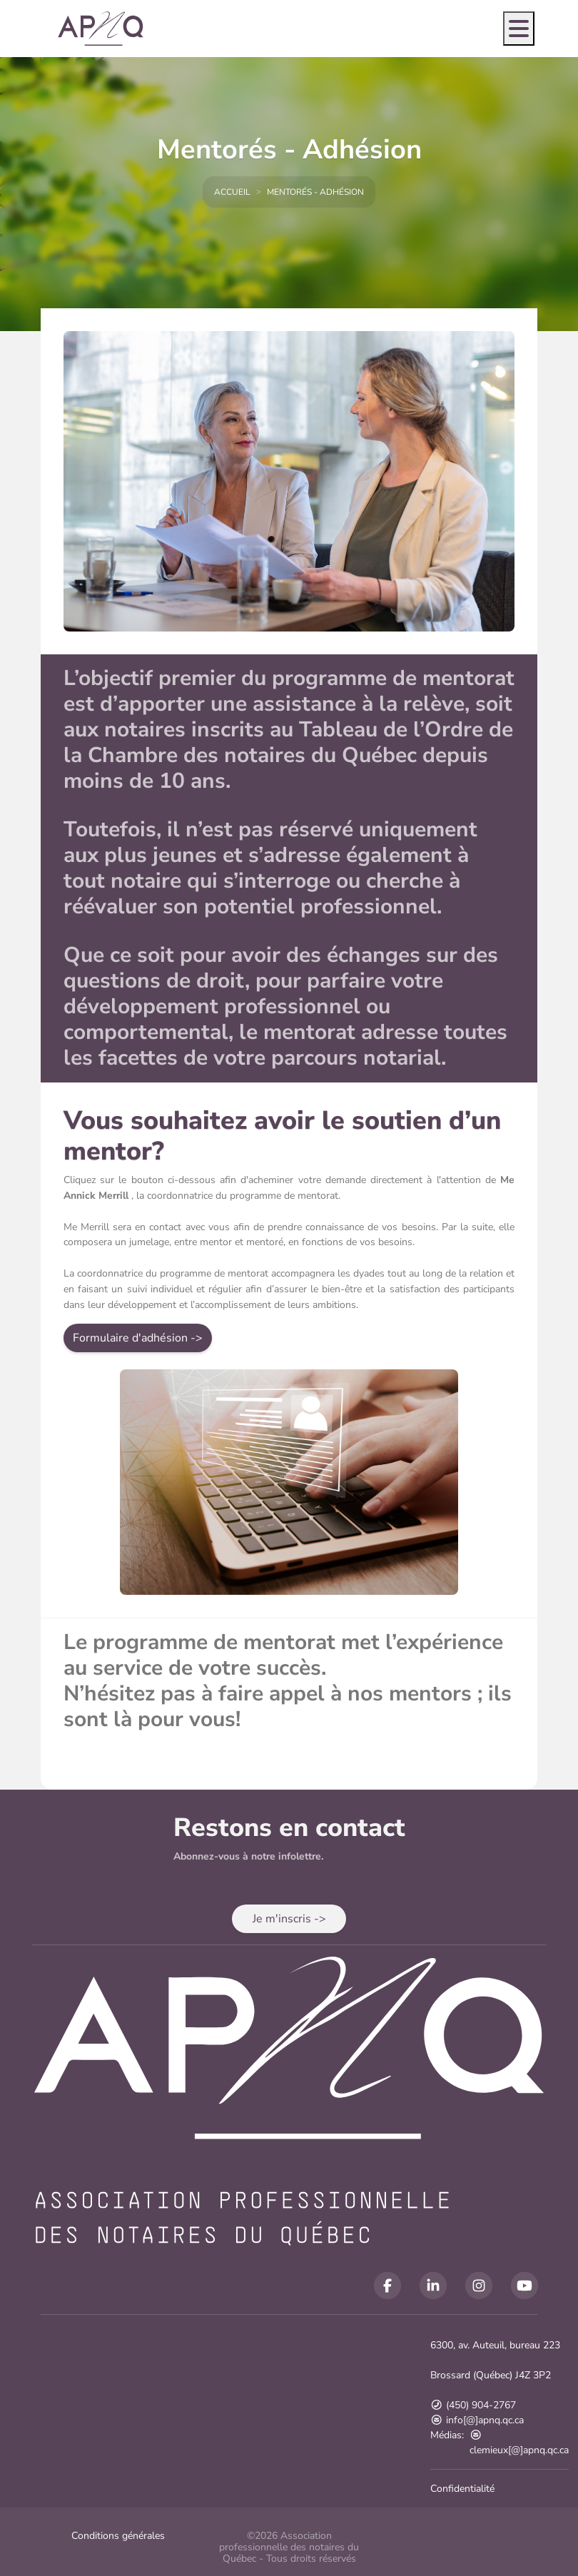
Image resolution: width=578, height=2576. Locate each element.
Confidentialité (462, 2488)
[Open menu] (518, 28)
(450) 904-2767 (473, 2405)
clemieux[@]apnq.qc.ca (519, 2443)
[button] (138, 1338)
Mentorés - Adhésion (315, 192)
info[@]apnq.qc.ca (477, 2420)
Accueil (232, 192)
